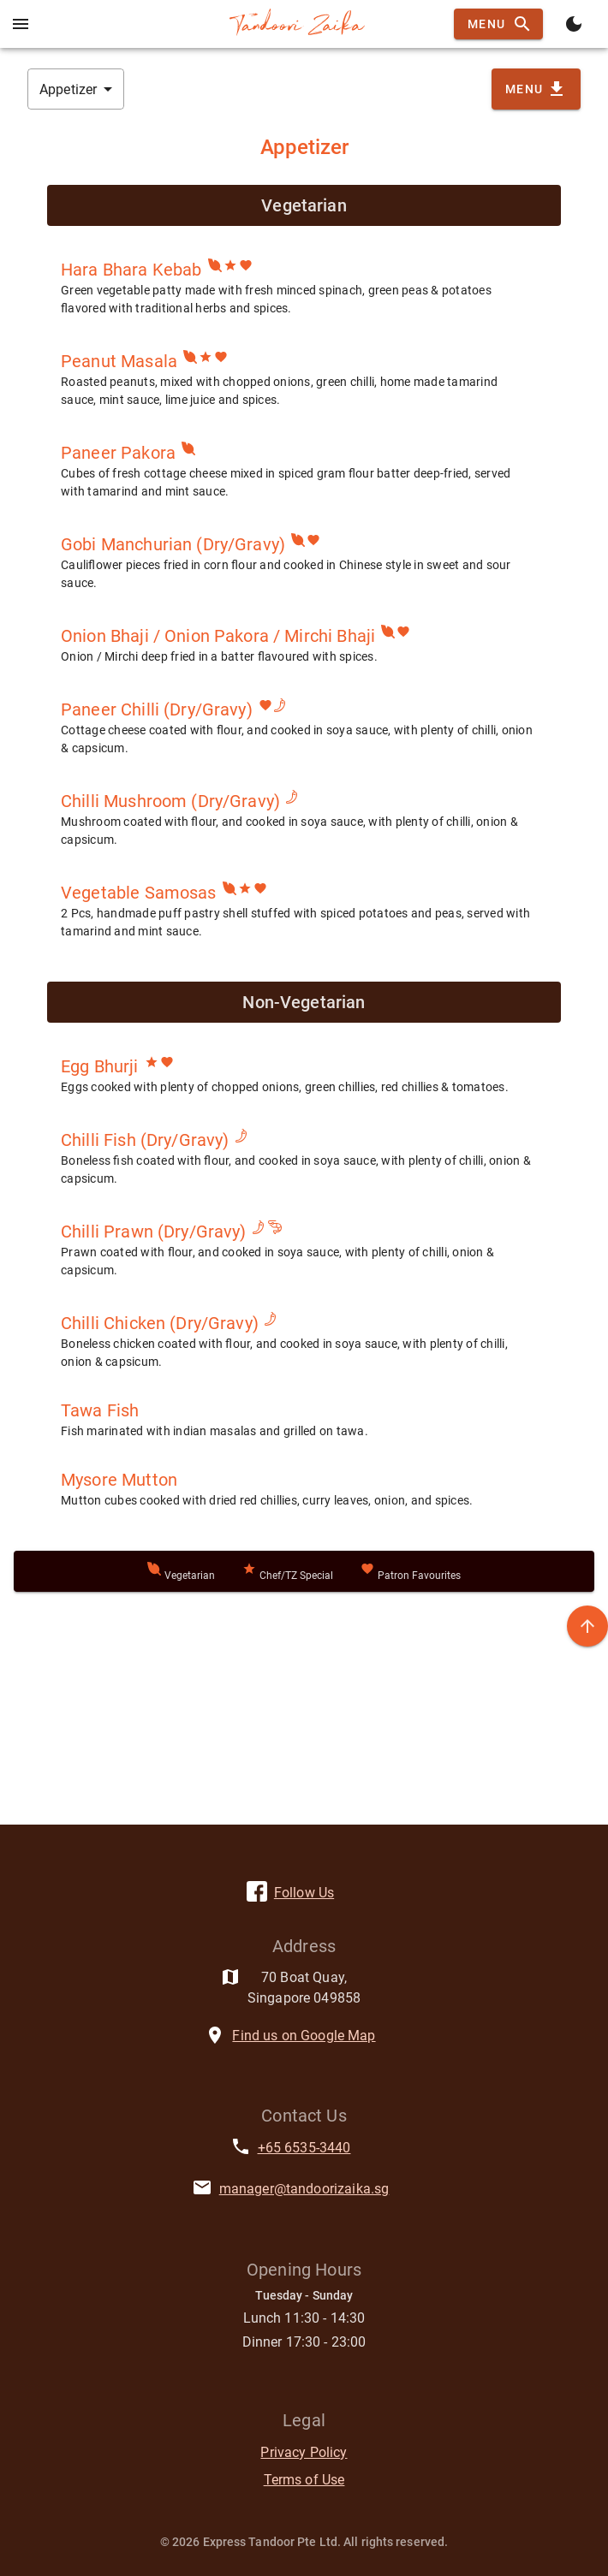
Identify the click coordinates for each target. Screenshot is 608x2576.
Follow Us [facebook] (304, 1893)
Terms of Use (304, 2480)
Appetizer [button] (68, 89)
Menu (498, 24)
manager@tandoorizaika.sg (304, 2189)
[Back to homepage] (297, 24)
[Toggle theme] (573, 24)
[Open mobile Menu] (20, 24)
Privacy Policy (303, 2452)
